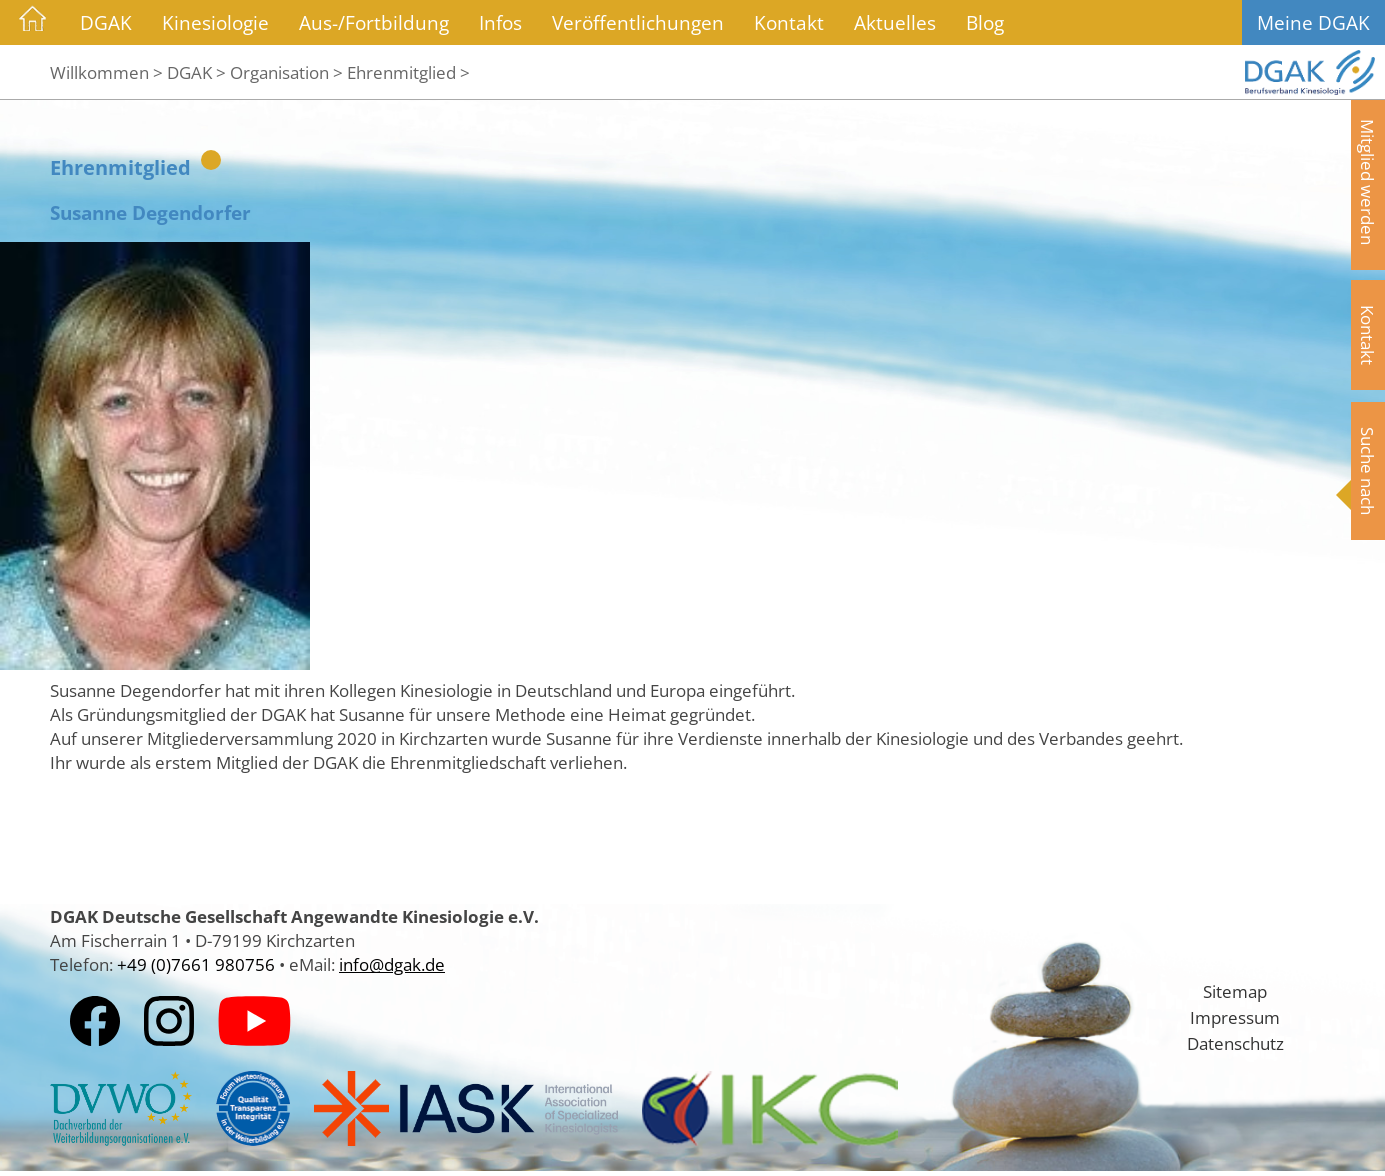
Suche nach (1368, 471)
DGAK (106, 22)
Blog (985, 22)
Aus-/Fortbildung (374, 22)
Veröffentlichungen (638, 22)
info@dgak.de (392, 964)
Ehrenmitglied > (408, 72)
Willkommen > (106, 72)
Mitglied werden (1368, 182)
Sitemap (1235, 991)
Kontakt (789, 22)
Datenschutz (1235, 1043)
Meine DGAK (1313, 22)
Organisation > (286, 72)
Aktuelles (895, 22)
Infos (500, 22)
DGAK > (196, 72)
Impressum (1235, 1017)
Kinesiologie (215, 22)
